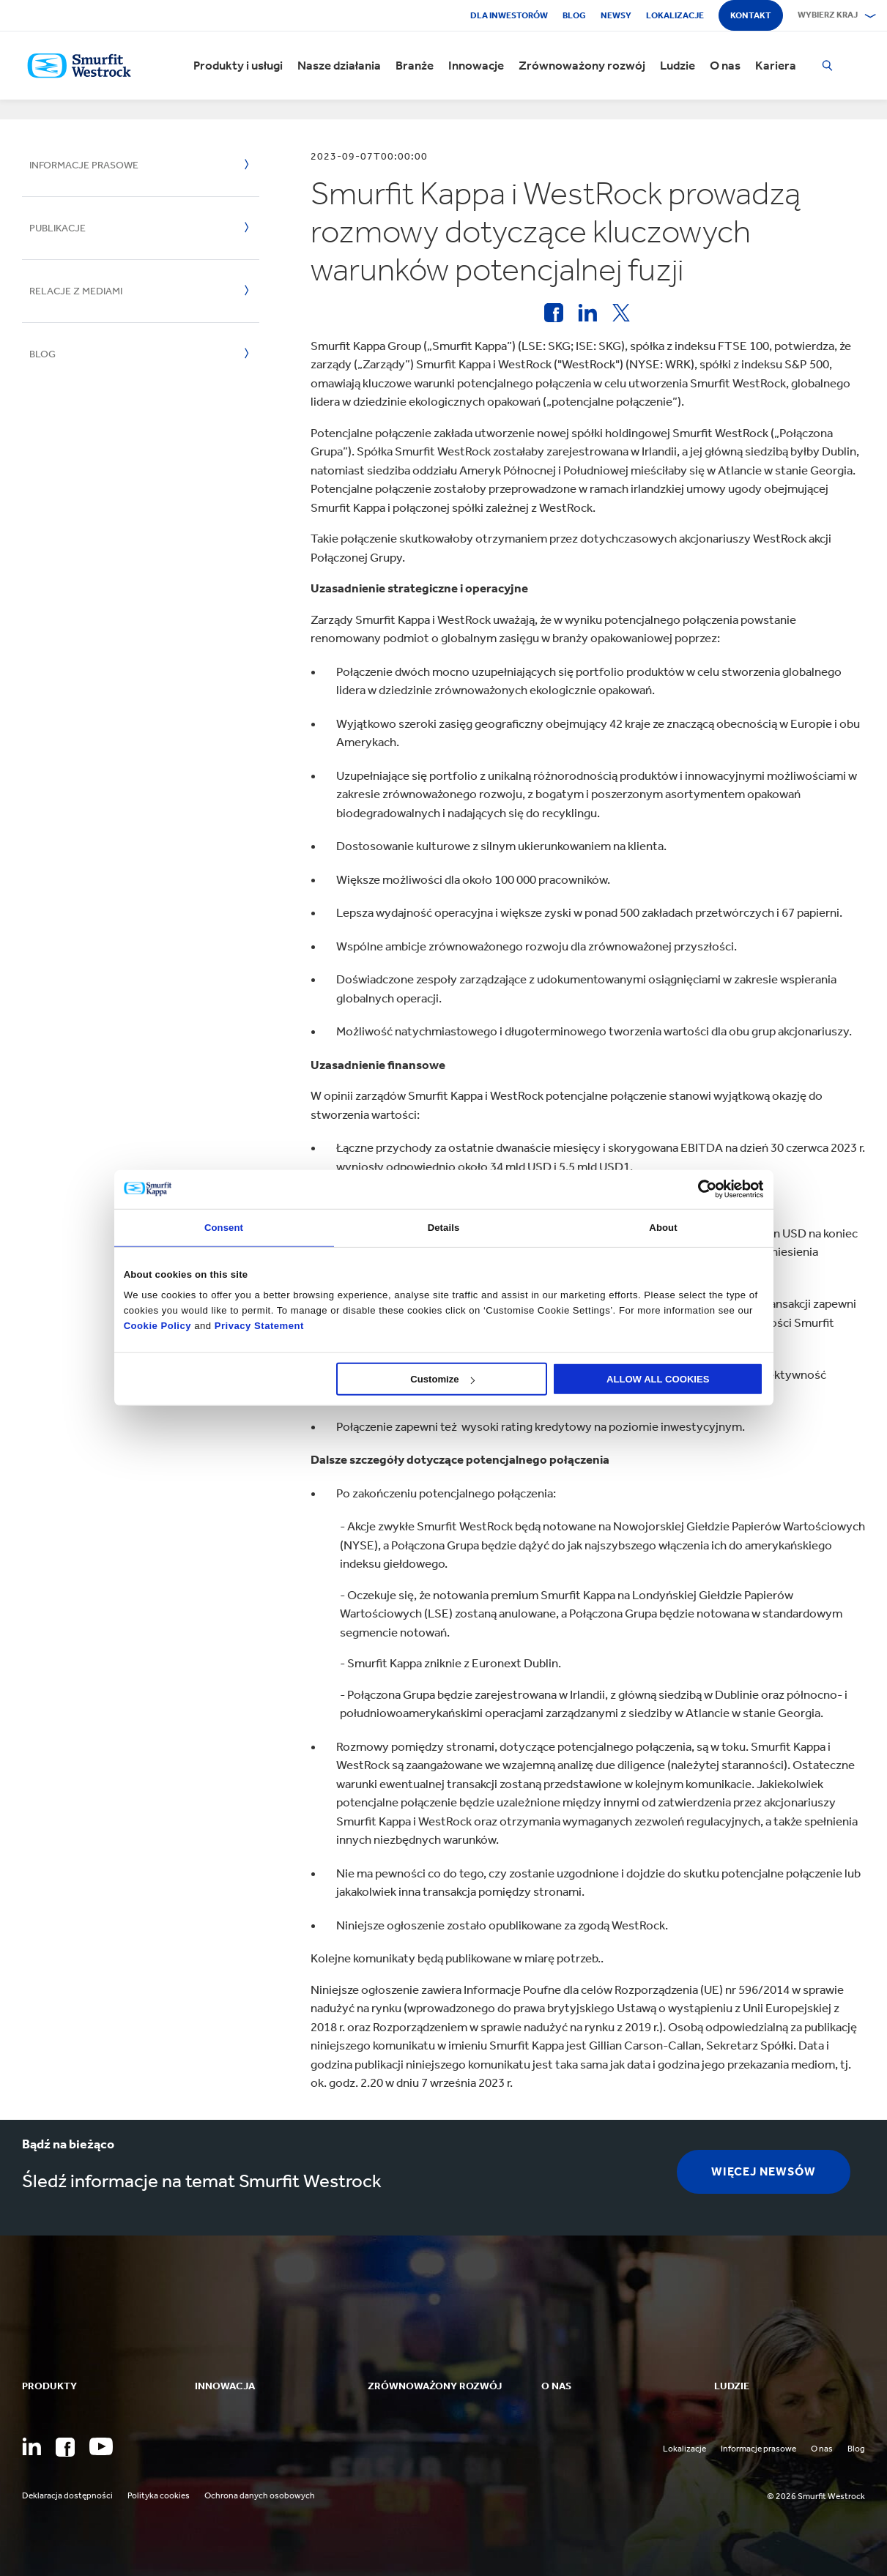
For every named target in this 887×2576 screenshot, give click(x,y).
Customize (442, 1379)
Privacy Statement (258, 1324)
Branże (415, 65)
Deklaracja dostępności (67, 2495)
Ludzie (677, 65)
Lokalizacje (675, 15)
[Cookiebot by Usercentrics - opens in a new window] (699, 1189)
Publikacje (57, 228)
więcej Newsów (763, 2171)
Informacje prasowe (83, 165)
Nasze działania (339, 65)
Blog (574, 15)
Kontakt (750, 15)
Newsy (616, 15)
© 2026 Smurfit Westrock (816, 2496)
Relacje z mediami (75, 291)
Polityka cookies (158, 2495)
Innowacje (476, 65)
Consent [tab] (223, 1226)
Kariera (775, 65)
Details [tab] (444, 1226)
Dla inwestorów (509, 15)
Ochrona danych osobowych (259, 2495)
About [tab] (663, 1226)
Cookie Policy (157, 1324)
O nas (725, 65)
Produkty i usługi (238, 65)
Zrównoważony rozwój (582, 65)
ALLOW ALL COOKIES (658, 1379)
